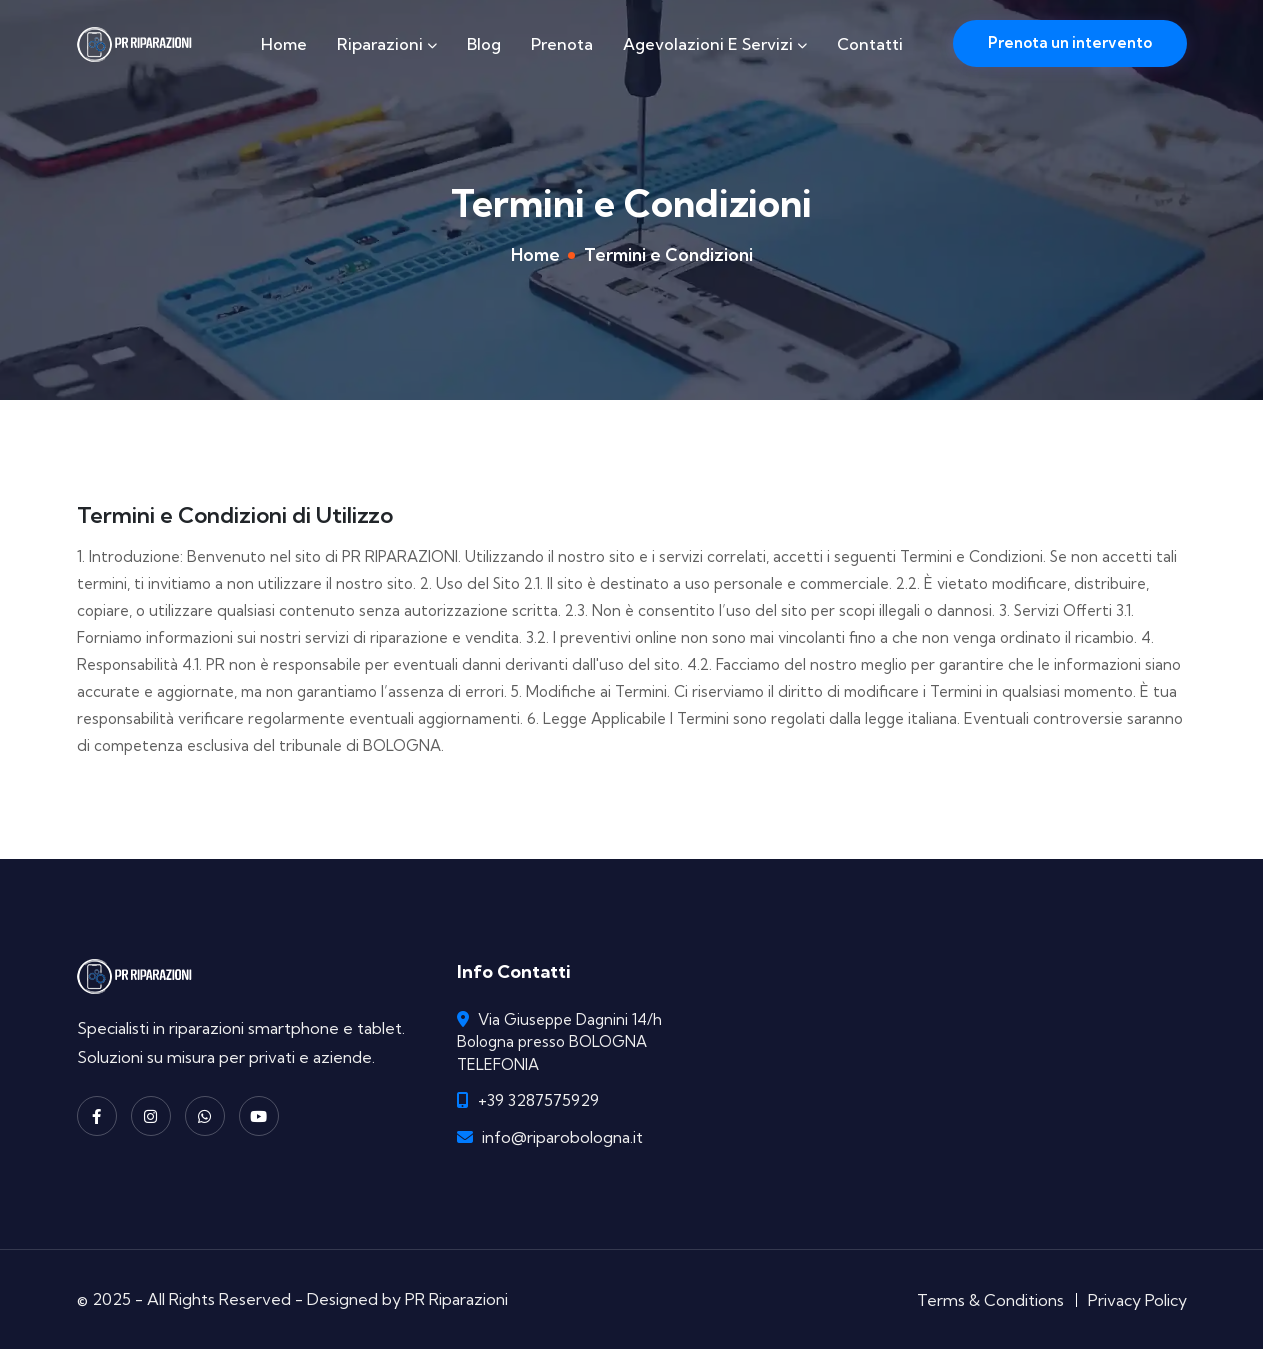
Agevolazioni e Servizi (715, 44)
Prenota (562, 44)
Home (284, 44)
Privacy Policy (1137, 1300)
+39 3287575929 (538, 1100)
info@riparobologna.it (562, 1137)
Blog (484, 44)
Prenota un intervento (1070, 42)
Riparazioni (387, 44)
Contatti (870, 44)
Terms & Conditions (990, 1300)
